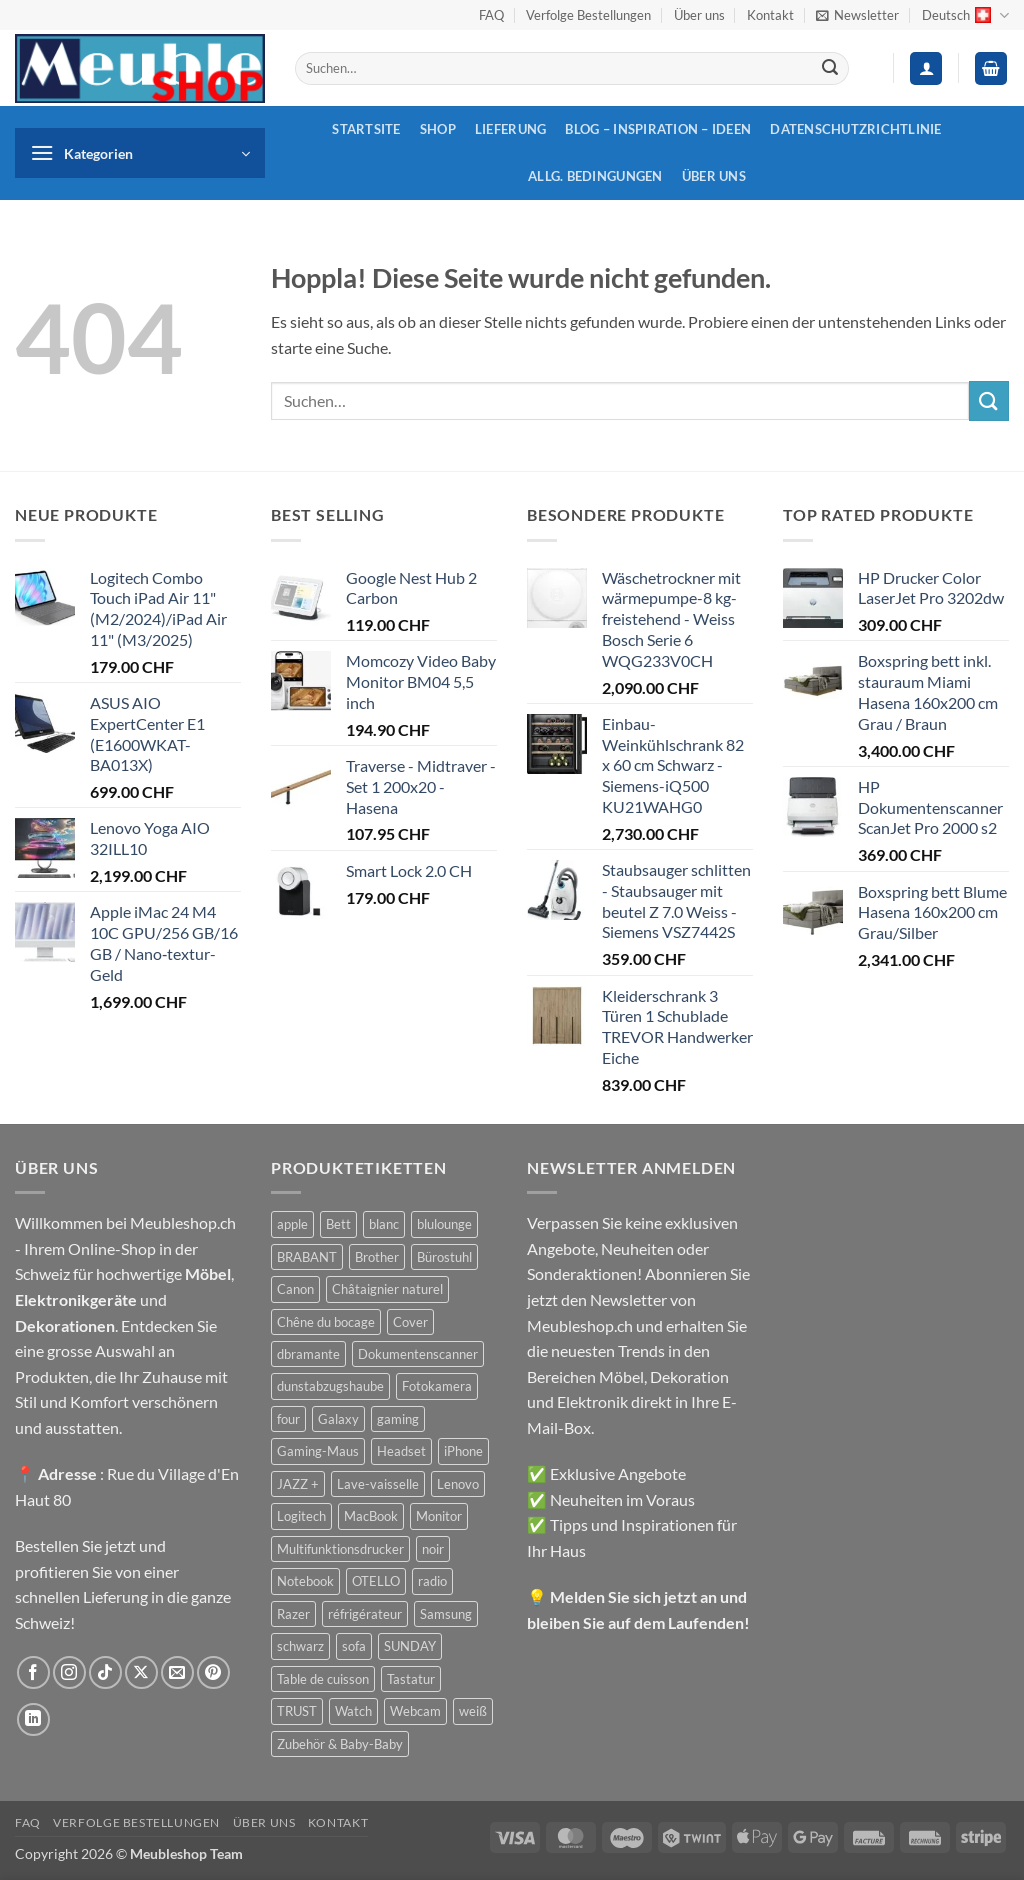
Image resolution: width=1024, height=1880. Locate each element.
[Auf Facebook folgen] (33, 1672)
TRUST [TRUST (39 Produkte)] (297, 1711)
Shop (438, 129)
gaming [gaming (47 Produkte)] (398, 1419)
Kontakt (770, 15)
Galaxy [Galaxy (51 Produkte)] (338, 1419)
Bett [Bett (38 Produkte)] (338, 1224)
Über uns (699, 15)
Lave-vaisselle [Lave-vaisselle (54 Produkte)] (378, 1484)
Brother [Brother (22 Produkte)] (377, 1257)
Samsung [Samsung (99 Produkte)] (446, 1614)
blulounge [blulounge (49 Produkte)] (444, 1224)
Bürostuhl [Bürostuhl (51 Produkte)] (444, 1257)
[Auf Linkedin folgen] (33, 1719)
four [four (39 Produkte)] (288, 1419)
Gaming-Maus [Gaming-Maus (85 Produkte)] (318, 1451)
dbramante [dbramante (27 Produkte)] (308, 1354)
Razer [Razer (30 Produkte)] (293, 1614)
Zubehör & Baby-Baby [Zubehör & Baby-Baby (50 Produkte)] (340, 1744)
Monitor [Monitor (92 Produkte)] (439, 1516)
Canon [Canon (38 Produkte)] (295, 1289)
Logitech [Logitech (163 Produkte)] (301, 1516)
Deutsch (965, 15)
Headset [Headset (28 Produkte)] (401, 1451)
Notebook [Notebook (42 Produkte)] (305, 1581)
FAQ (491, 15)
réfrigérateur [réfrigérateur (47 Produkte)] (365, 1614)
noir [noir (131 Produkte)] (433, 1549)
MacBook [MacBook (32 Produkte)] (371, 1516)
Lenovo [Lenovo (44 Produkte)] (458, 1484)
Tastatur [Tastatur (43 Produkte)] (411, 1679)
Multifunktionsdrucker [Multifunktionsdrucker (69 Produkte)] (340, 1549)
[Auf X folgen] (141, 1672)
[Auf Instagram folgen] (69, 1672)
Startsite (366, 129)
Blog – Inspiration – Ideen (658, 129)
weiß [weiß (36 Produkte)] (473, 1711)
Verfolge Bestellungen (588, 15)
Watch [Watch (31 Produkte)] (353, 1711)
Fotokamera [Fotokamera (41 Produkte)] (437, 1386)
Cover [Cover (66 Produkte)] (410, 1322)
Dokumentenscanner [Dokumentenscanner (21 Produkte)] (418, 1354)
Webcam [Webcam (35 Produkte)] (415, 1711)
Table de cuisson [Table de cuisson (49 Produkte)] (323, 1679)
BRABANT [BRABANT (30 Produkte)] (307, 1257)
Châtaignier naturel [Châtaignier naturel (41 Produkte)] (387, 1289)
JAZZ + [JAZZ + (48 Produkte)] (298, 1484)
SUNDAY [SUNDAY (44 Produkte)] (410, 1646)
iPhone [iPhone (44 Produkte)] (463, 1451)
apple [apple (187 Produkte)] (292, 1224)
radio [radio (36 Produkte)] (432, 1581)
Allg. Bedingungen (595, 176)
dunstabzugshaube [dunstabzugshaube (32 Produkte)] (330, 1386)
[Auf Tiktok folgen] (105, 1672)
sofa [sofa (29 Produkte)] (354, 1646)
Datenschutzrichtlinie (855, 129)
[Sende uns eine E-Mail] (177, 1672)
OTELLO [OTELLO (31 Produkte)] (376, 1581)
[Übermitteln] (830, 69)
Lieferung (510, 129)
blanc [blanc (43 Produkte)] (384, 1224)
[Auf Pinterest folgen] (213, 1672)
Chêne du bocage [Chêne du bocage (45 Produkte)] (326, 1322)
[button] (857, 15)
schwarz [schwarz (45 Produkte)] (300, 1646)
